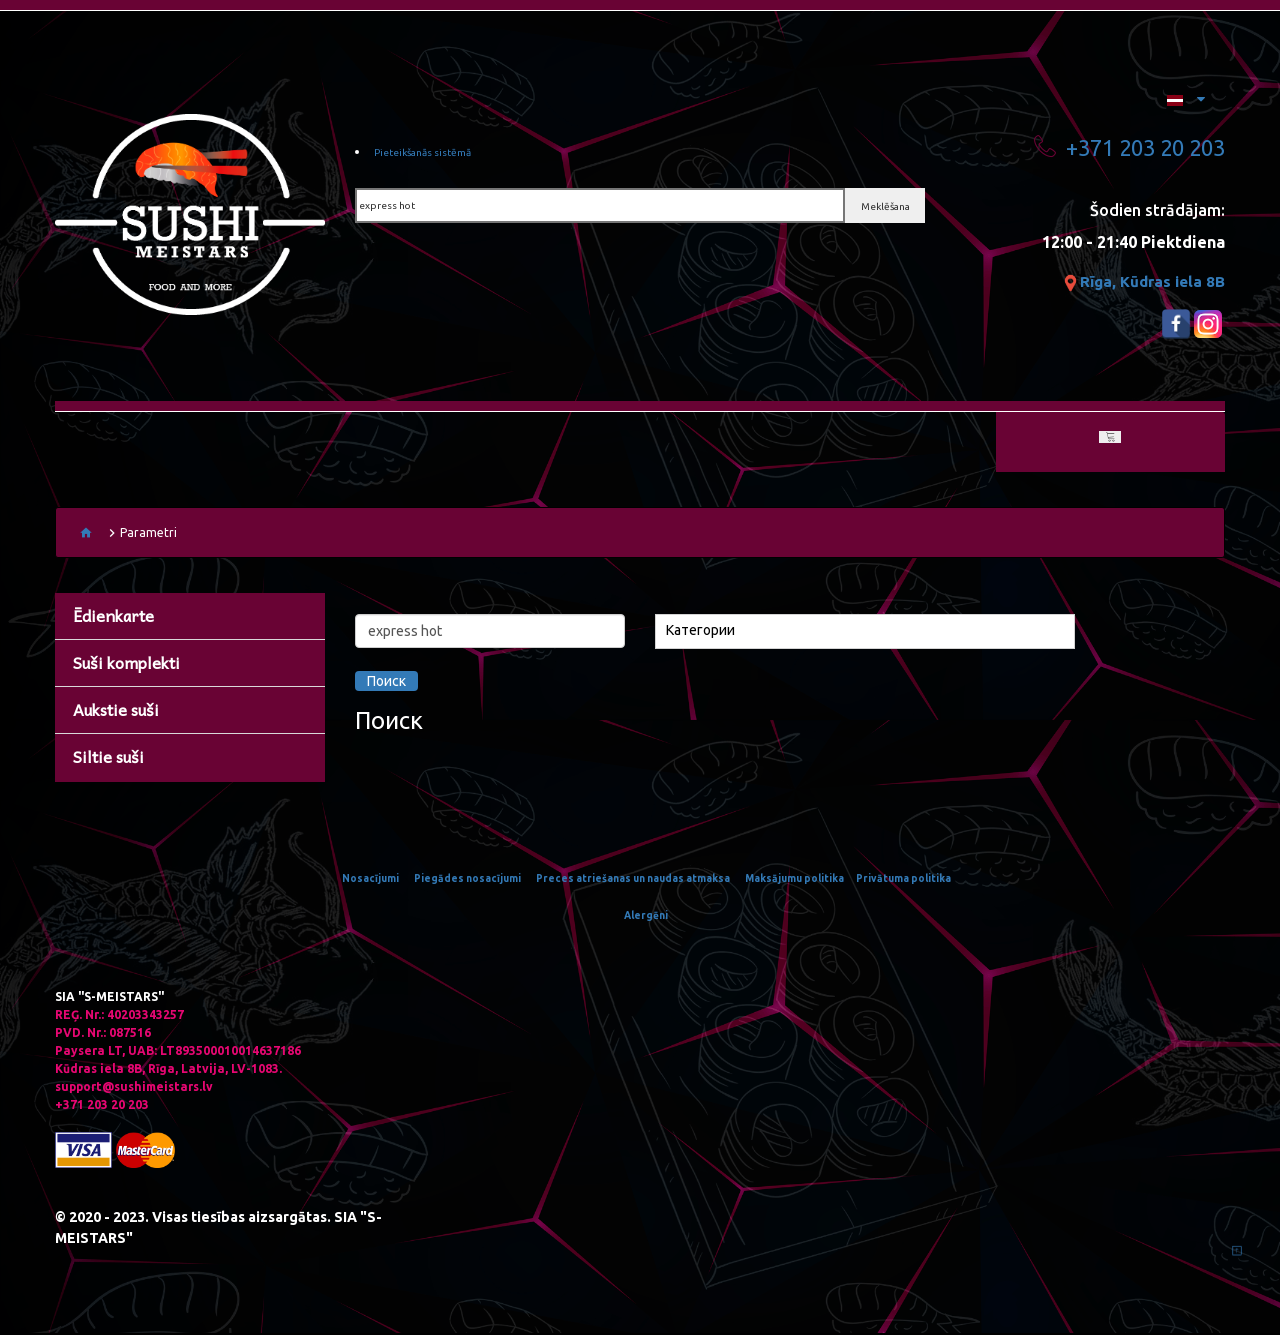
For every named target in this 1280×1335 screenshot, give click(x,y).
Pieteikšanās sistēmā (438, 155)
